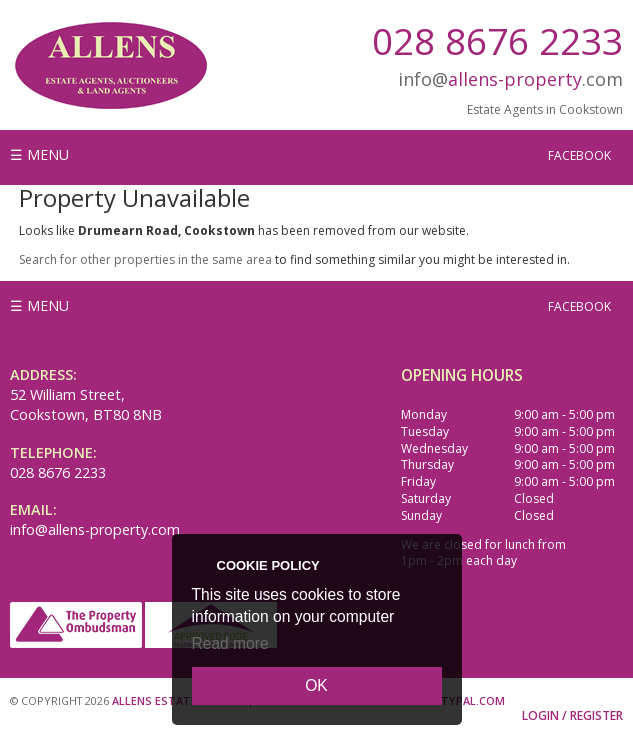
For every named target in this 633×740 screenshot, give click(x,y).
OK (316, 685)
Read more (230, 643)
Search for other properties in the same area (145, 259)
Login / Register (572, 715)
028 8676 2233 (497, 40)
